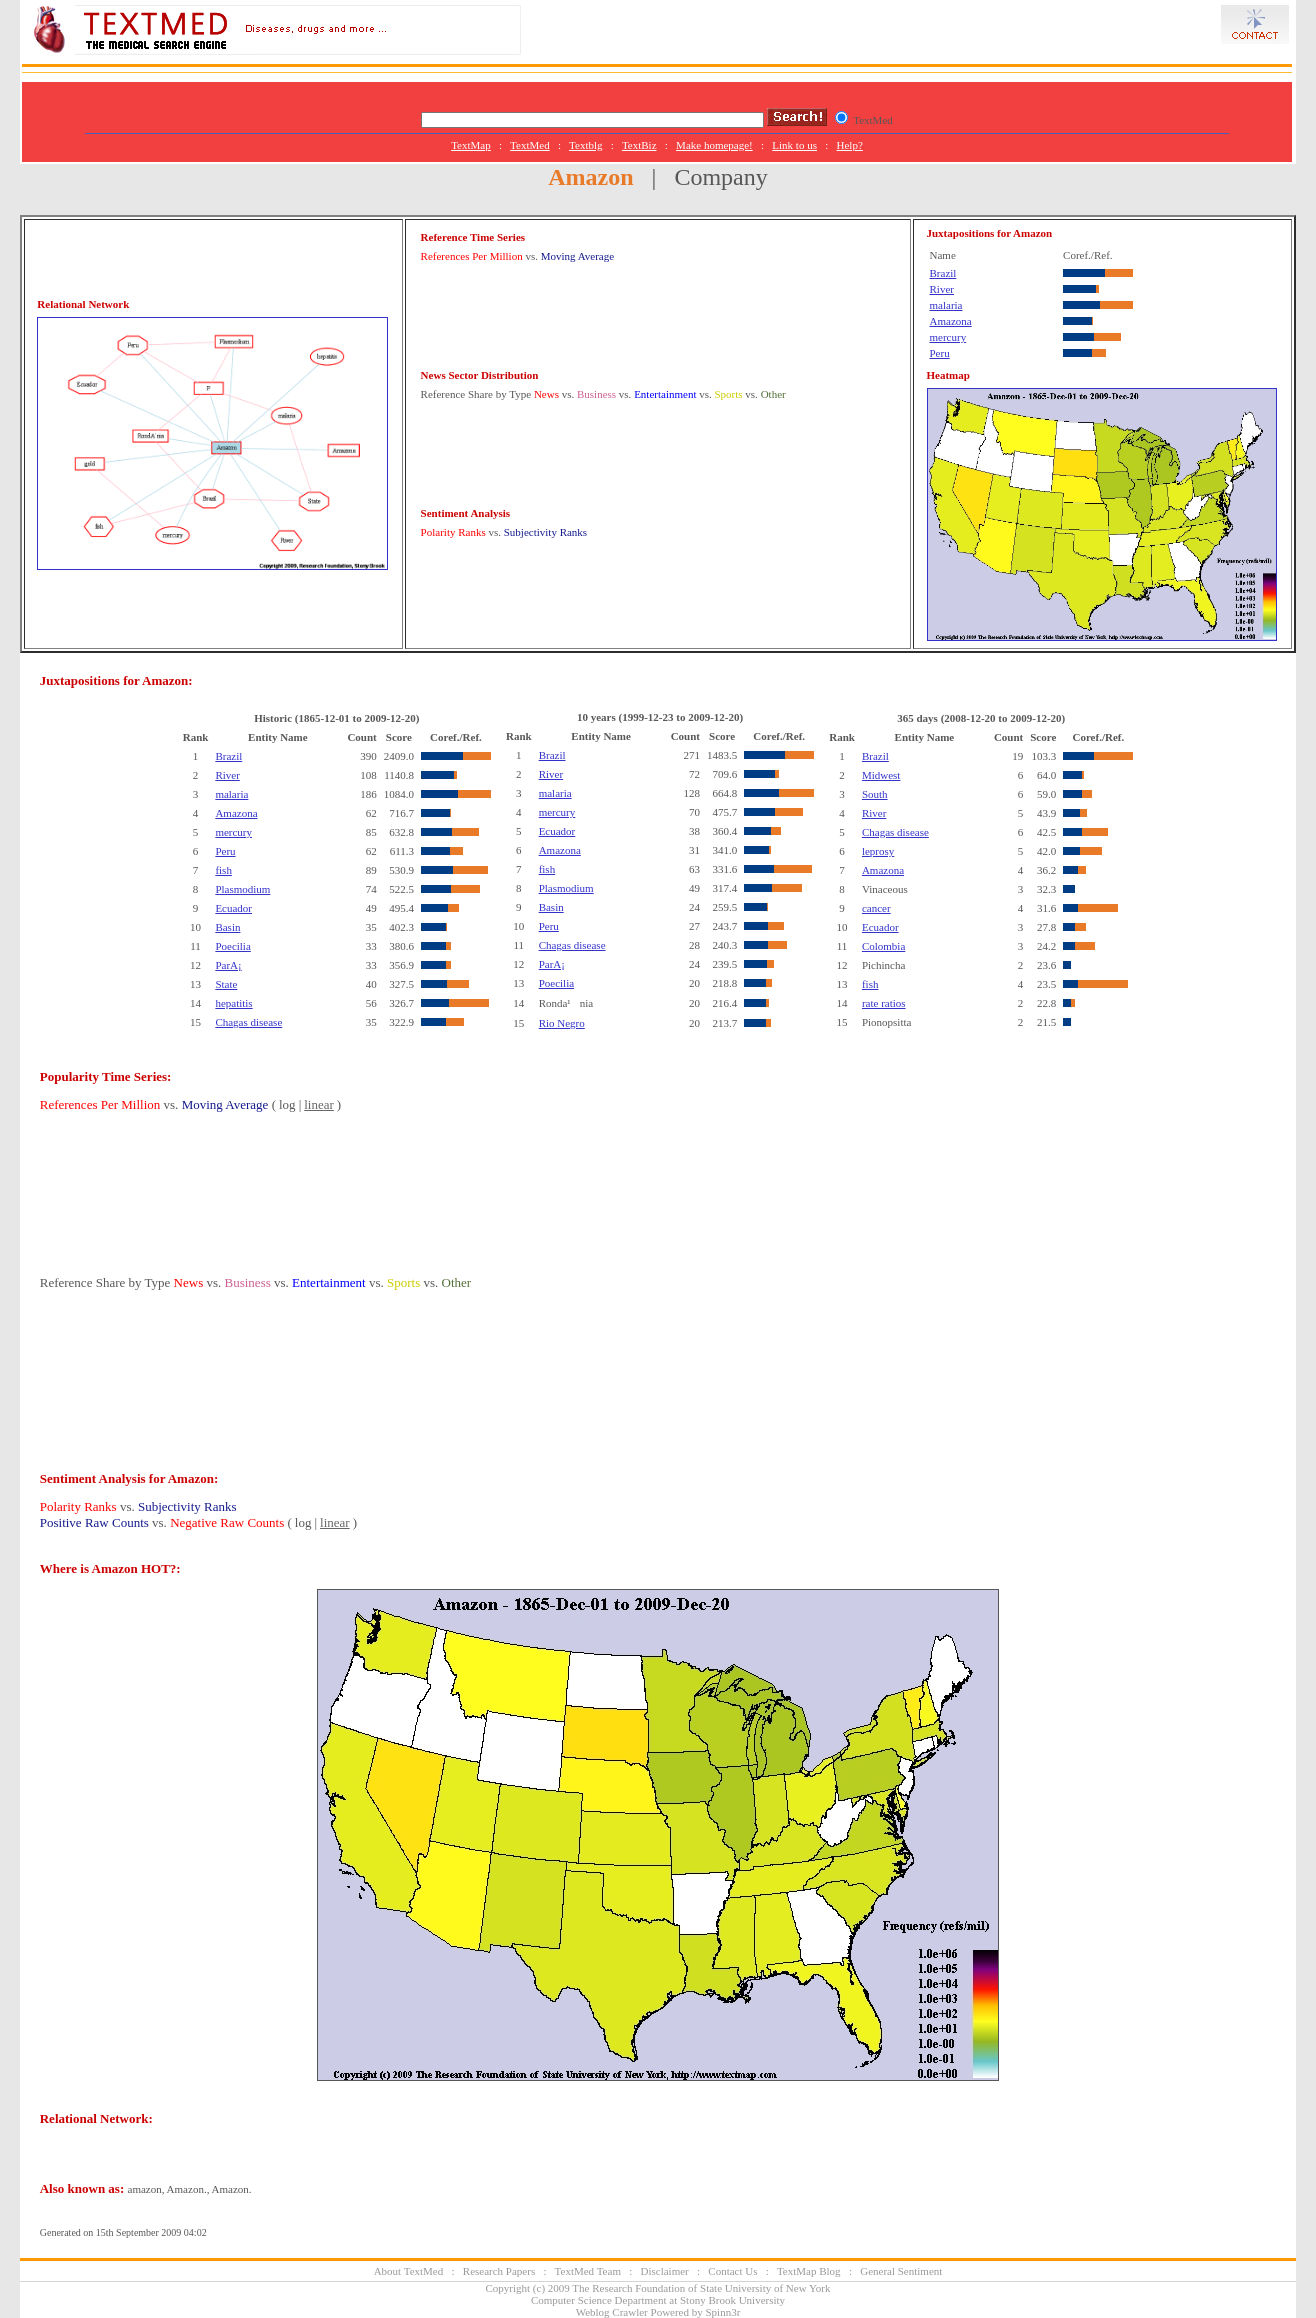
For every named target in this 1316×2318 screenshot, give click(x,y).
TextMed (530, 145)
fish (223, 870)
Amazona (951, 321)
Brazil (943, 273)
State (226, 984)
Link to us (794, 145)
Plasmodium (242, 889)
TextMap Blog (809, 2271)
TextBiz (639, 145)
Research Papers (499, 2271)
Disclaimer (665, 2271)
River (942, 289)
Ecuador (233, 908)
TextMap (471, 145)
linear (319, 1104)
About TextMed (409, 2271)
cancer (876, 908)
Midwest (881, 775)
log (287, 1104)
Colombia (883, 946)
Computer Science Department (599, 2300)
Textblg (585, 145)
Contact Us (732, 2271)
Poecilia (232, 946)
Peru (940, 353)
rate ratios (884, 1003)
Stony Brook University (732, 2300)
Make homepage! (714, 145)
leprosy (878, 851)
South (875, 794)
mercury (948, 337)
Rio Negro (562, 1023)
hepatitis (233, 1003)
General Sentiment (901, 2271)
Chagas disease (248, 1022)
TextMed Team (588, 2271)
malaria (946, 305)
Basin (227, 927)
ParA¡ (228, 965)
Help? (850, 145)
